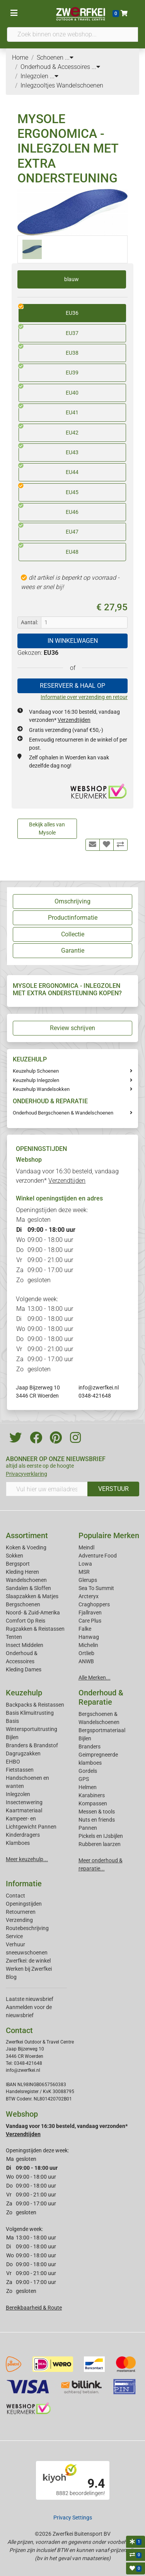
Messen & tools (96, 1811)
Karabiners (91, 1795)
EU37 (49, 330)
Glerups (87, 1580)
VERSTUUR (113, 1488)
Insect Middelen (24, 1645)
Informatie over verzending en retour (84, 697)
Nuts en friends (96, 1820)
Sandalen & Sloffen (28, 1588)
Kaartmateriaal (24, 1810)
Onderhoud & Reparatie (100, 1697)
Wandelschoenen (26, 1580)
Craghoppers (94, 1604)
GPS (83, 1779)
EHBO (13, 1762)
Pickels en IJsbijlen (100, 1836)
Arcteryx (88, 1596)
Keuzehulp (24, 1692)
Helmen (87, 1787)
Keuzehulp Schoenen (36, 1071)
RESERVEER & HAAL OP (72, 685)
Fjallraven (90, 1612)
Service (14, 1936)
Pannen (87, 1828)
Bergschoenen (23, 1604)
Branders (89, 1746)
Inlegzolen (18, 1794)
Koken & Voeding (26, 1547)
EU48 (49, 549)
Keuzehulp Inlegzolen (36, 1080)
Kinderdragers (23, 1835)
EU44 (49, 469)
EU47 (49, 529)
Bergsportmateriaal (101, 1730)
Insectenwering (24, 1802)
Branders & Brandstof (32, 1745)
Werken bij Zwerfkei (29, 1969)
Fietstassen (20, 1770)
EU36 (49, 310)
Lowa (85, 1564)
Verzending (19, 1920)
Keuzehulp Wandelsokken (41, 1089)
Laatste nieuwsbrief (29, 1999)
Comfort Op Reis (25, 1621)
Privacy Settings (72, 2517)
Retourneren (21, 1912)
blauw (71, 279)
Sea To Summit (96, 1588)
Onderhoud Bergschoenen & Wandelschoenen (63, 1113)
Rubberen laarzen (99, 1844)
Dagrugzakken (23, 1753)
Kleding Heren (22, 1572)
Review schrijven (72, 1028)
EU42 (49, 430)
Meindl (86, 1547)
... (69, 57)
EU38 (49, 350)
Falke (84, 1629)
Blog (11, 1977)
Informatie (24, 1883)
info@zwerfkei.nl (98, 1387)
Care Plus (89, 1621)
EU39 (49, 370)
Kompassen (92, 1803)
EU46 (49, 509)
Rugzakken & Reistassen (35, 1629)
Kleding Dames (23, 1669)
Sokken (14, 1555)
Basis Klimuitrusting (30, 1713)
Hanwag (88, 1637)
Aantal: (29, 622)
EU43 (49, 449)
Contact (15, 1896)
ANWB (86, 1661)
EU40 (49, 390)
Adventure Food (97, 1555)
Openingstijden (24, 1904)
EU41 (49, 410)
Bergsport (18, 1564)
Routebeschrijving (27, 1928)
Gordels (87, 1771)
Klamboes (18, 1843)
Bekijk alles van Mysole (47, 828)
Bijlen (12, 1737)
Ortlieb (86, 1653)
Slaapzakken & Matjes (32, 1596)
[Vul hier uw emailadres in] (47, 1489)
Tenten (14, 1637)
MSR (84, 1572)
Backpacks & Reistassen (35, 1705)
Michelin (88, 1645)
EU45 (49, 489)
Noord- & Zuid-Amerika (33, 1612)
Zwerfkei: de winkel (28, 1961)
